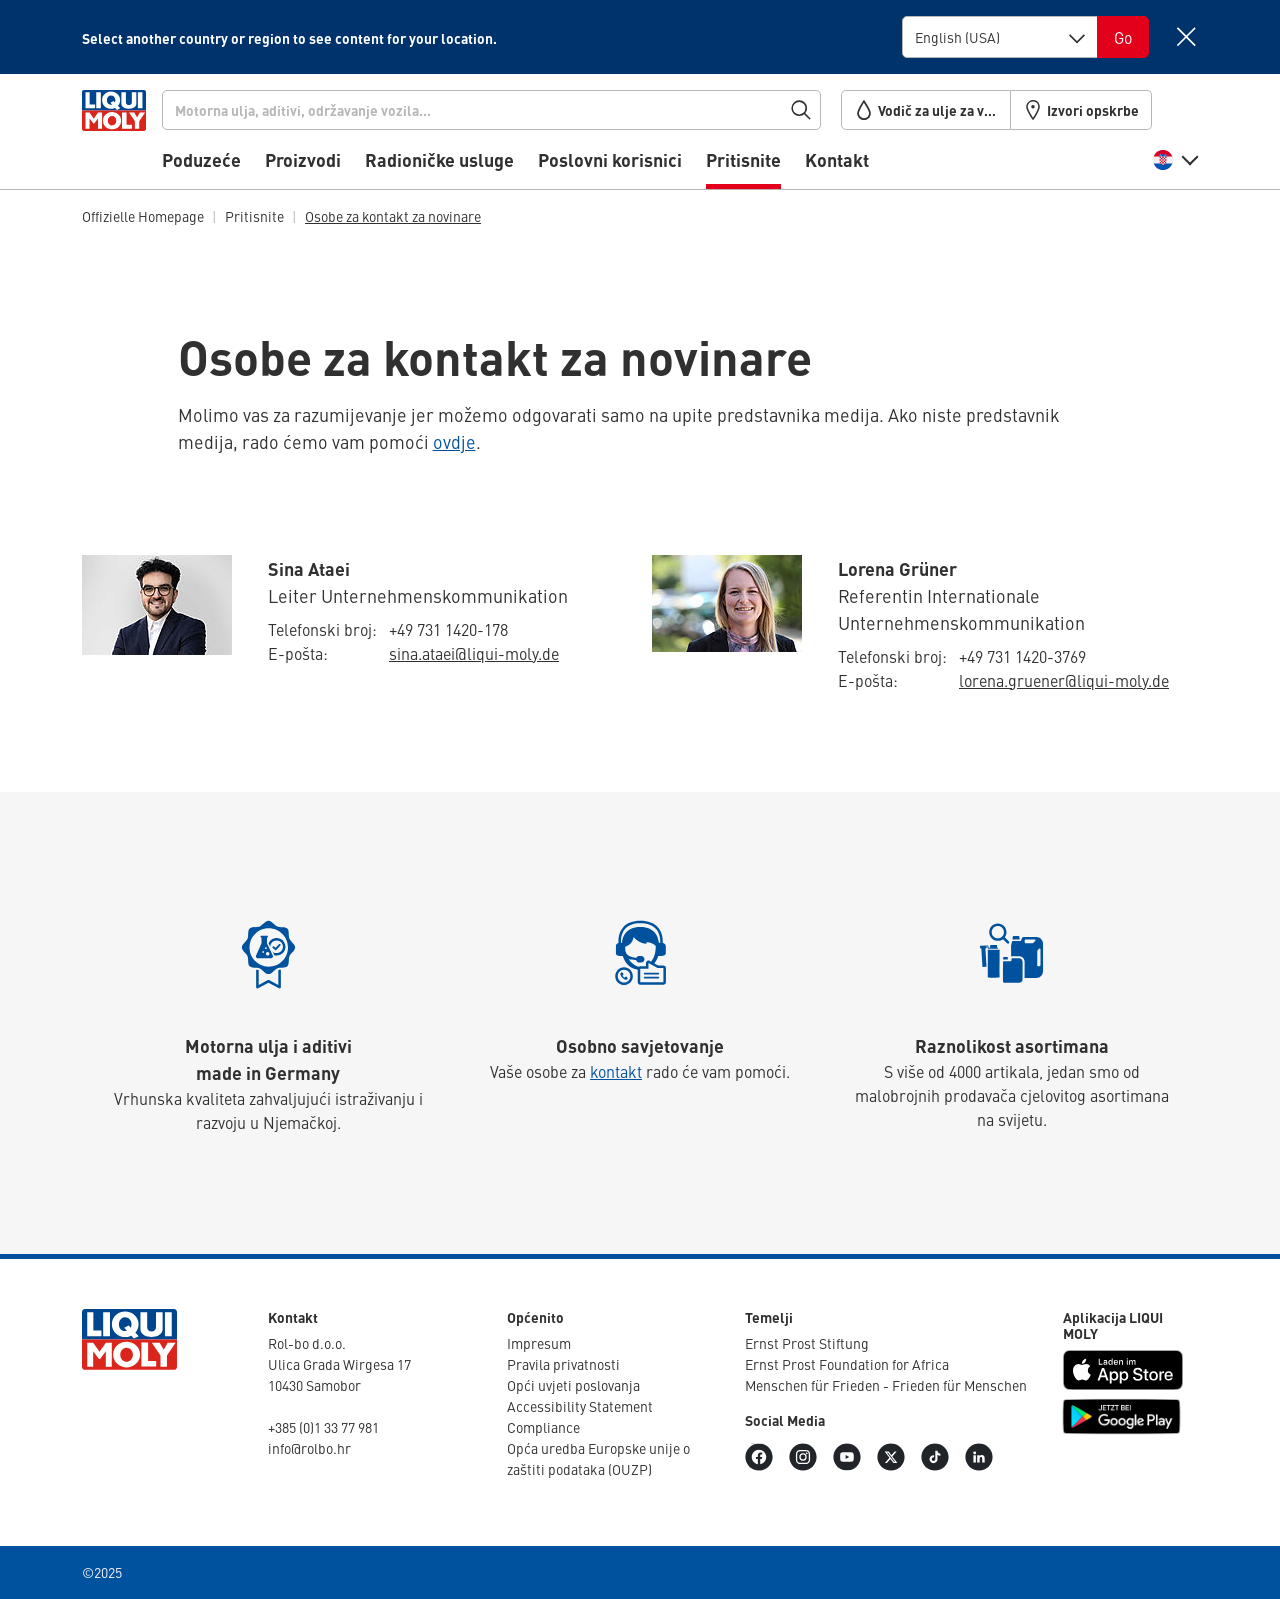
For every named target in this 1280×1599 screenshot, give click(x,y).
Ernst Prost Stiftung (807, 1343)
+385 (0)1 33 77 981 (323, 1427)
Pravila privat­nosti (563, 1364)
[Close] (1185, 36)
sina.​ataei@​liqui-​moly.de (474, 653)
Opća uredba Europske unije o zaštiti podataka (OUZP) (598, 1458)
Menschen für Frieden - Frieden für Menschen (886, 1385)
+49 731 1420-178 (448, 629)
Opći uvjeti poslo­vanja (573, 1385)
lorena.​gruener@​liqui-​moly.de (1064, 680)
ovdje (454, 441)
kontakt (616, 1071)
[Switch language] (1123, 37)
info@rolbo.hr (309, 1448)
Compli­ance (543, 1427)
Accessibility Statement (580, 1406)
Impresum (539, 1343)
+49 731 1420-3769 (1022, 656)
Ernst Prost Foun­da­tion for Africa (847, 1364)
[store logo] (142, 137)
